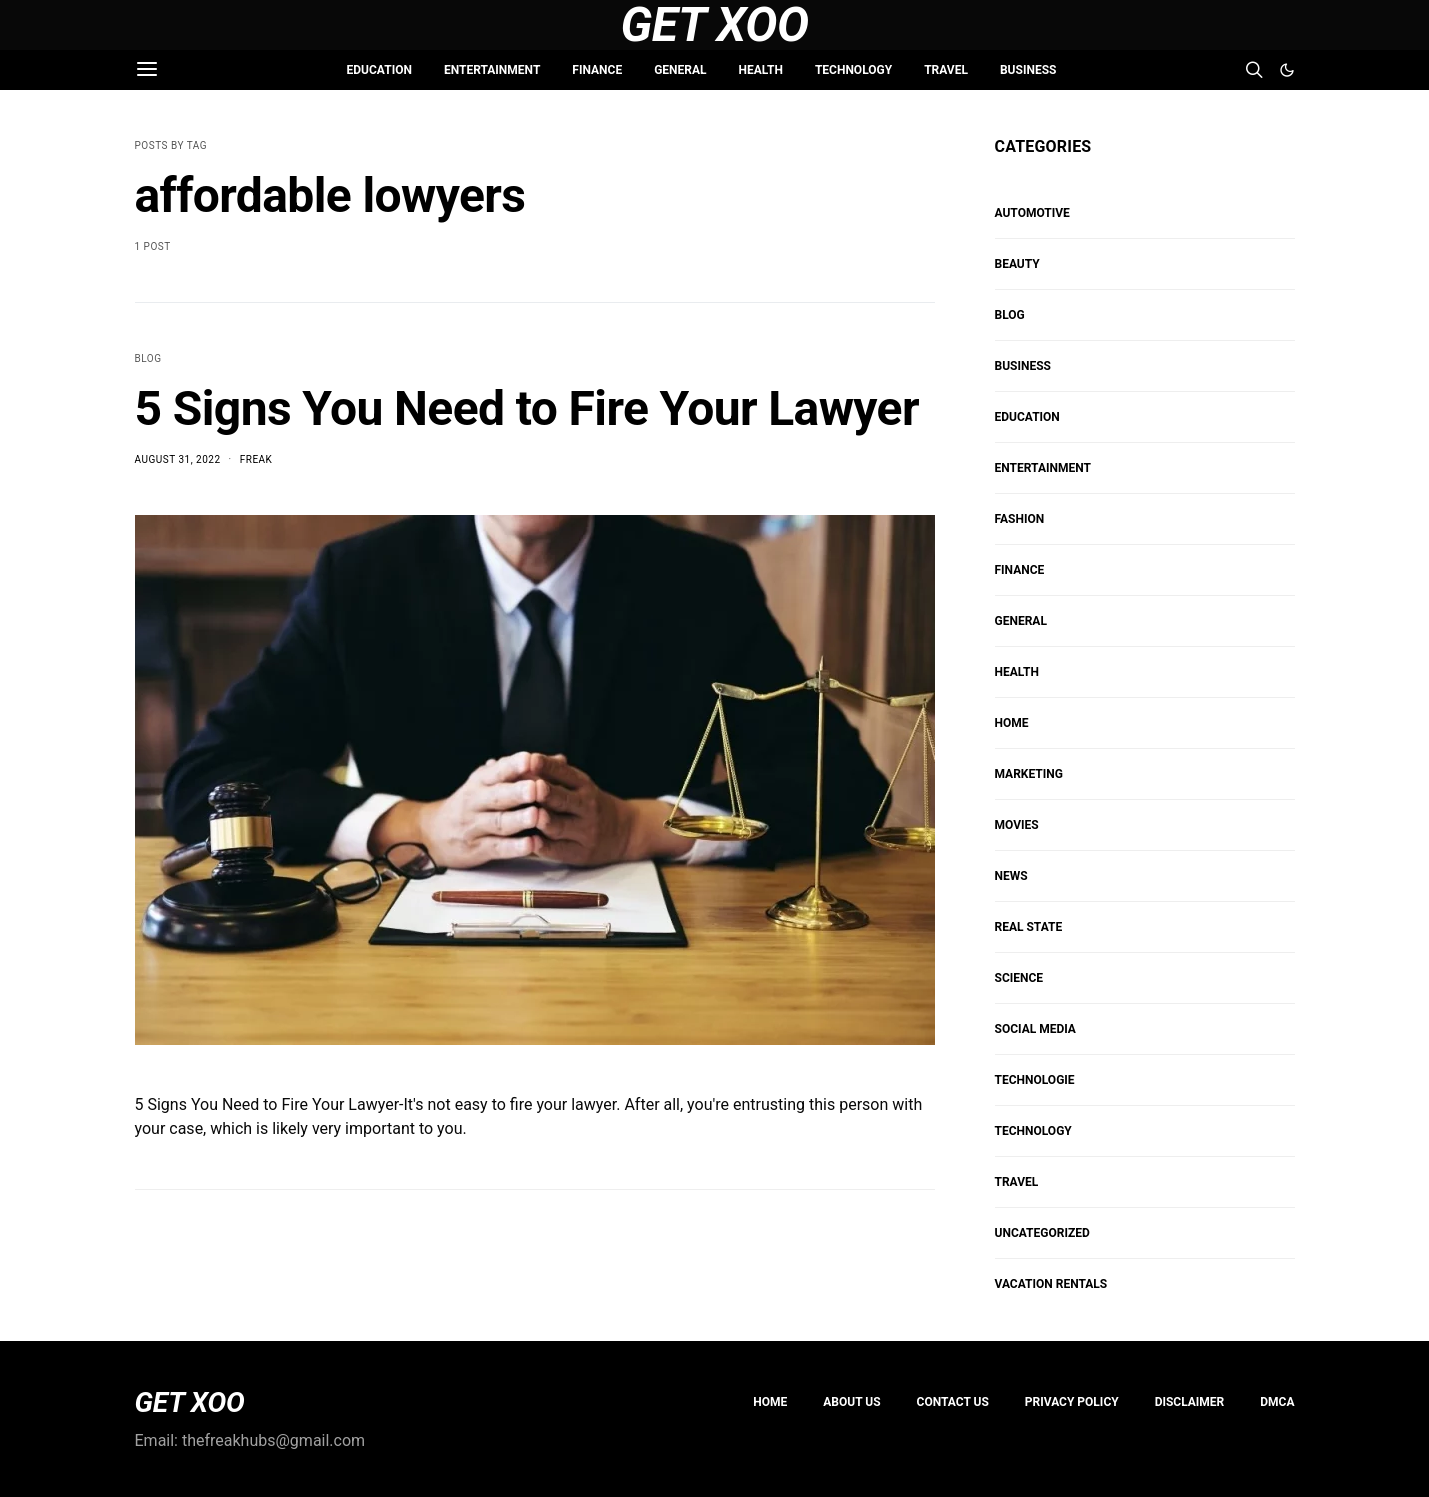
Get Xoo (714, 25)
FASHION (1020, 519)
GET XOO (190, 1403)
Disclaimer (1190, 1402)
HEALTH (761, 70)
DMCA (1277, 1402)
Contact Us (953, 1402)
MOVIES (1017, 825)
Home (770, 1402)
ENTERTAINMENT (492, 70)
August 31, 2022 (178, 459)
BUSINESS (1028, 70)
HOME (1012, 723)
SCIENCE (1019, 978)
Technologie (1035, 1080)
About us (851, 1402)
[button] (1287, 70)
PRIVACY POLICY (1072, 1402)
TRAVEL (946, 70)
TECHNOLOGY (853, 70)
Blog (148, 358)
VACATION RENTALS (1051, 1284)
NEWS (1011, 876)
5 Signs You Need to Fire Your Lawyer (527, 408)
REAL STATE (1029, 927)
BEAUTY (1017, 264)
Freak (256, 459)
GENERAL (680, 70)
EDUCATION (379, 70)
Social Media (1035, 1029)
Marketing (1029, 774)
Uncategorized (1042, 1233)
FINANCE (597, 70)
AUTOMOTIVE (1032, 213)
